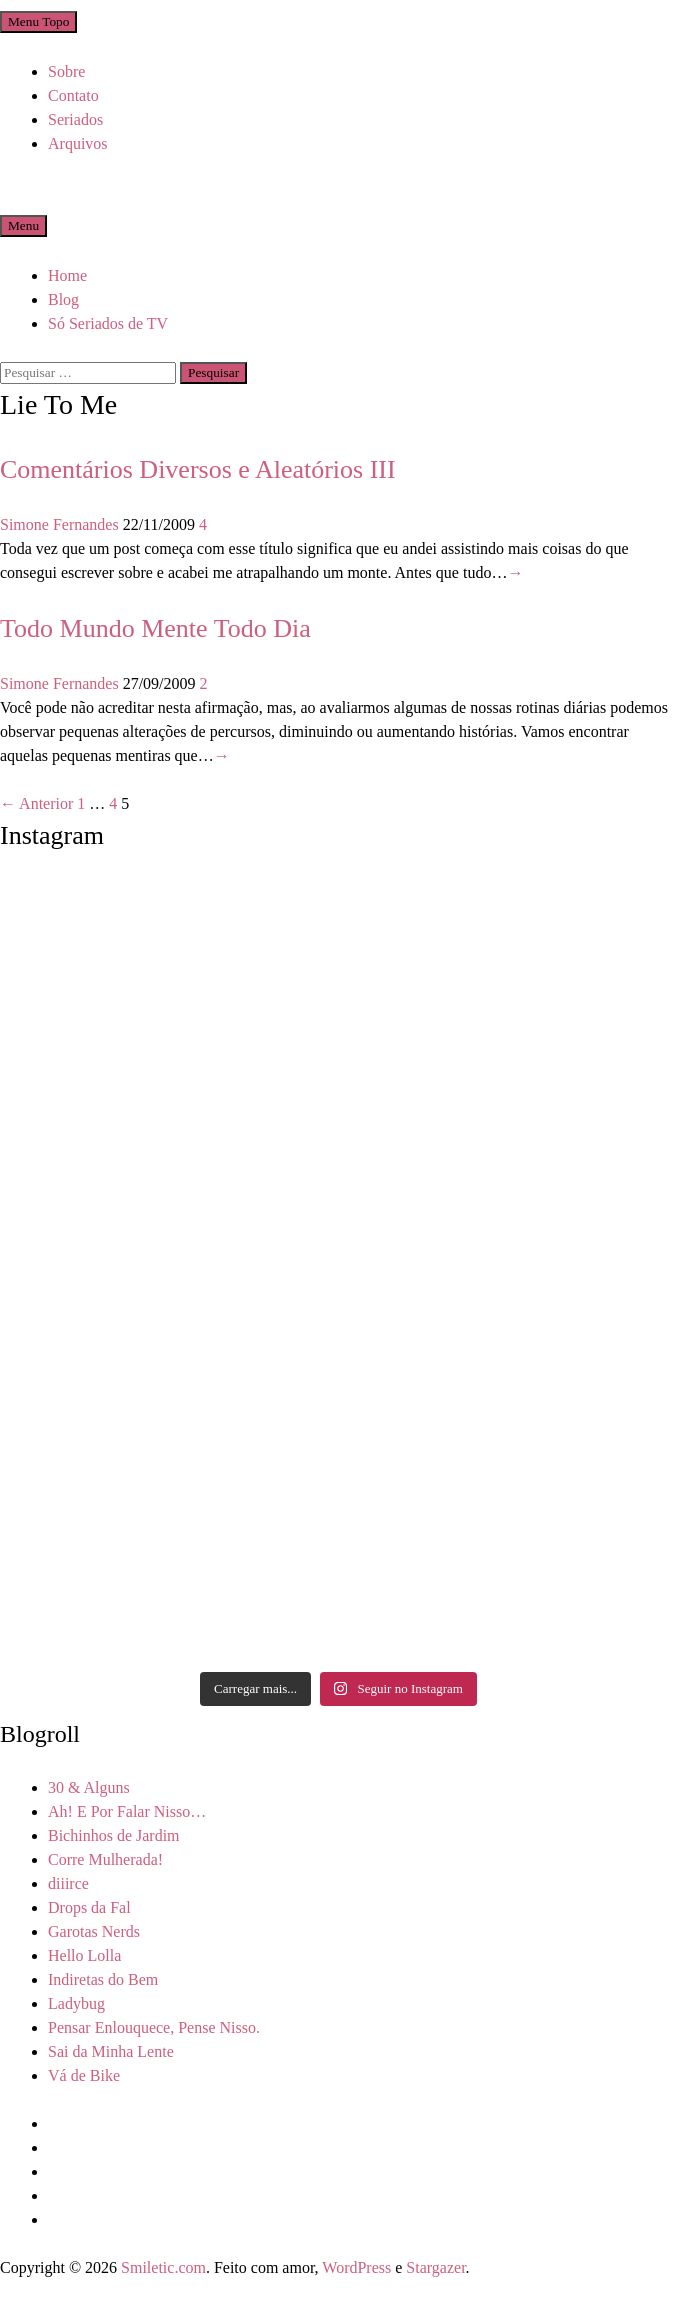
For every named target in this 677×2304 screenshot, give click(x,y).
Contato (73, 95)
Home (67, 275)
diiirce (68, 1883)
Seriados (75, 119)
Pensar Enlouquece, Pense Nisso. (154, 2027)
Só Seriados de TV (108, 323)
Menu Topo (38, 21)
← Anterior (36, 803)
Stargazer (435, 2267)
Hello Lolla (84, 1955)
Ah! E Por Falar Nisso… (127, 1811)
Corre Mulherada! (105, 1859)
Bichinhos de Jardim (114, 1835)
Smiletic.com (163, 2267)
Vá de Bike (84, 2075)
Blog (63, 299)
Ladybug (76, 2003)
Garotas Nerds (94, 1931)
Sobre (66, 71)
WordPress (356, 2267)
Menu (23, 225)
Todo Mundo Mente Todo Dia (155, 628)
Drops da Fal (89, 1907)
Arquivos (78, 143)
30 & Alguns (89, 1787)
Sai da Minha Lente (111, 2051)
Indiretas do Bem (103, 1979)
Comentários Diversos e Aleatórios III (198, 469)
